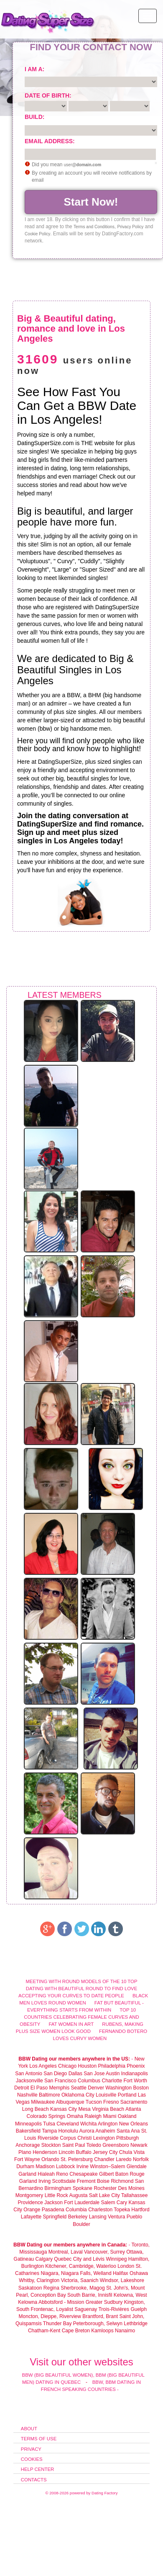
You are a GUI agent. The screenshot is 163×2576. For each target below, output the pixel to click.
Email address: (50, 141)
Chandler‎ (104, 2159)
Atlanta (133, 2109)
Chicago (67, 2066)
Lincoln (66, 2152)
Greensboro (115, 2145)
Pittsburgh (127, 2138)
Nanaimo (125, 2331)
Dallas (75, 2073)
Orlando (50, 2159)
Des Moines (131, 2188)
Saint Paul (73, 2145)
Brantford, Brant (100, 2316)
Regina (52, 2288)
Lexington (104, 2138)
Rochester (106, 2188)
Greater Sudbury (104, 2302)
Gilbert (106, 2174)
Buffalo (84, 2152)
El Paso (39, 2088)
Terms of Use (38, 2438)
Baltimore (49, 2095)
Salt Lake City (104, 2195)
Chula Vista (132, 2152)
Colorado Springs (46, 2116)
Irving (44, 2181)
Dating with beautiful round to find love (82, 1988)
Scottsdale (64, 2181)
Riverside (48, 2138)
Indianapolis (134, 2073)
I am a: (34, 69)
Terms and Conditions (94, 226)
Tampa (49, 2131)
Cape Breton (76, 2331)
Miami (109, 2116)
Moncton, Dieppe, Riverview (50, 2316)
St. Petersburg (77, 2159)
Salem (108, 2202)
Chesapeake (83, 2174)
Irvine (82, 2166)
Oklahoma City (77, 2095)
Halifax (120, 2273)
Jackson (53, 2202)
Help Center (37, 2469)
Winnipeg (116, 2259)
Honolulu (68, 2131)
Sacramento (134, 2102)
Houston (88, 2066)
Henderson (45, 2152)
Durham (25, 2166)
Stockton (51, 2145)
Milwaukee (43, 2102)
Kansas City (63, 2109)
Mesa (84, 2109)
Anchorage (27, 2145)
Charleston (100, 2210)
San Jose (94, 2073)
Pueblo (134, 2217)
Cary (122, 2202)
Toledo (94, 2145)
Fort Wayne (27, 2159)
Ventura (116, 2217)
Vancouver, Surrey (105, 2252)
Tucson (94, 2102)
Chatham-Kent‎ (44, 2331)
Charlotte (112, 2081)
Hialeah (46, 2174)
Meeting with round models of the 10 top (81, 1981)
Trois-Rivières (113, 2309)
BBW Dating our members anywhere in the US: (74, 2059)
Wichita (88, 2124)
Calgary (44, 2259)
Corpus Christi (76, 2138)
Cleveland (67, 2124)
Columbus (89, 2081)
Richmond (122, 2181)
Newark (139, 2145)
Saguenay (85, 2309)
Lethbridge (136, 2323)
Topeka (122, 2210)
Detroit (21, 2088)
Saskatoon (30, 2288)
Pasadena (53, 2210)
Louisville (106, 2095)
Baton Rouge (130, 2174)
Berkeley (78, 2217)
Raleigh (93, 2116)
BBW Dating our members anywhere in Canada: (70, 2245)
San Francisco (60, 2081)
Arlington (107, 2124)
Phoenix (136, 2066)
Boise (103, 2181)
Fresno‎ (111, 2102)
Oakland (127, 2116)
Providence (30, 2202)
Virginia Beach (108, 2109)
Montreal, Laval (65, 2252)
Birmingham (57, 2188)
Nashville (27, 2095)
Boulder (81, 2224)
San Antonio (28, 2073)
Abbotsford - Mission (61, 2302)
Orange (31, 2210)
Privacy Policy (130, 226)
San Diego (55, 2073)
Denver (96, 2088)
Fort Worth (135, 2081)
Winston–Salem (107, 2166)
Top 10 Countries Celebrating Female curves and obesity (79, 2016)
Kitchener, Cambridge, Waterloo (80, 2266)
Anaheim (105, 2131)
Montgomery (29, 2195)
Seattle (79, 2088)
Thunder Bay (57, 2323)
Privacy (31, 2449)
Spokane (83, 2188)
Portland (127, 2095)
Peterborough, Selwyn (97, 2323)
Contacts (34, 2479)
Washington (118, 2088)
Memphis (59, 2088)
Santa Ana (128, 2131)
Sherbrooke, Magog (82, 2288)
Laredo (123, 2159)
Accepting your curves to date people (71, 1995)
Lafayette (31, 2217)
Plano (24, 2152)
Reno (62, 2174)
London (125, 2266)
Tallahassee (134, 2195)
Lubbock (65, 2166)
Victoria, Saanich (80, 2280)
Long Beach (35, 2109)
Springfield (55, 2217)
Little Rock (56, 2195)
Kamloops (103, 2331)
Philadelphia (111, 2066)
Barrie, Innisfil (97, 2295)
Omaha (75, 2116)
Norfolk (141, 2159)
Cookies (32, 2459)
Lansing (98, 2217)
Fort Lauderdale (81, 2202)
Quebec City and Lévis (79, 2259)
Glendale (137, 2166)
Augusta (78, 2195)
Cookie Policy (37, 234)
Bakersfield (28, 2131)
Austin (113, 2073)
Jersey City (105, 2152)
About (29, 2428)
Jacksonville (29, 2081)
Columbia (76, 2210)
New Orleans (133, 2124)
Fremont (86, 2181)
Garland (27, 2174)
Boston (141, 2088)
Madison (45, 2166)
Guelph (138, 2309)
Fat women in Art (71, 2024)
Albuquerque (70, 2102)
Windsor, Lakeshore (122, 2280)
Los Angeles (42, 2066)
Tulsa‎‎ (49, 2124)
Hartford (140, 2210)
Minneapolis (28, 2124)
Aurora (86, 2131)
